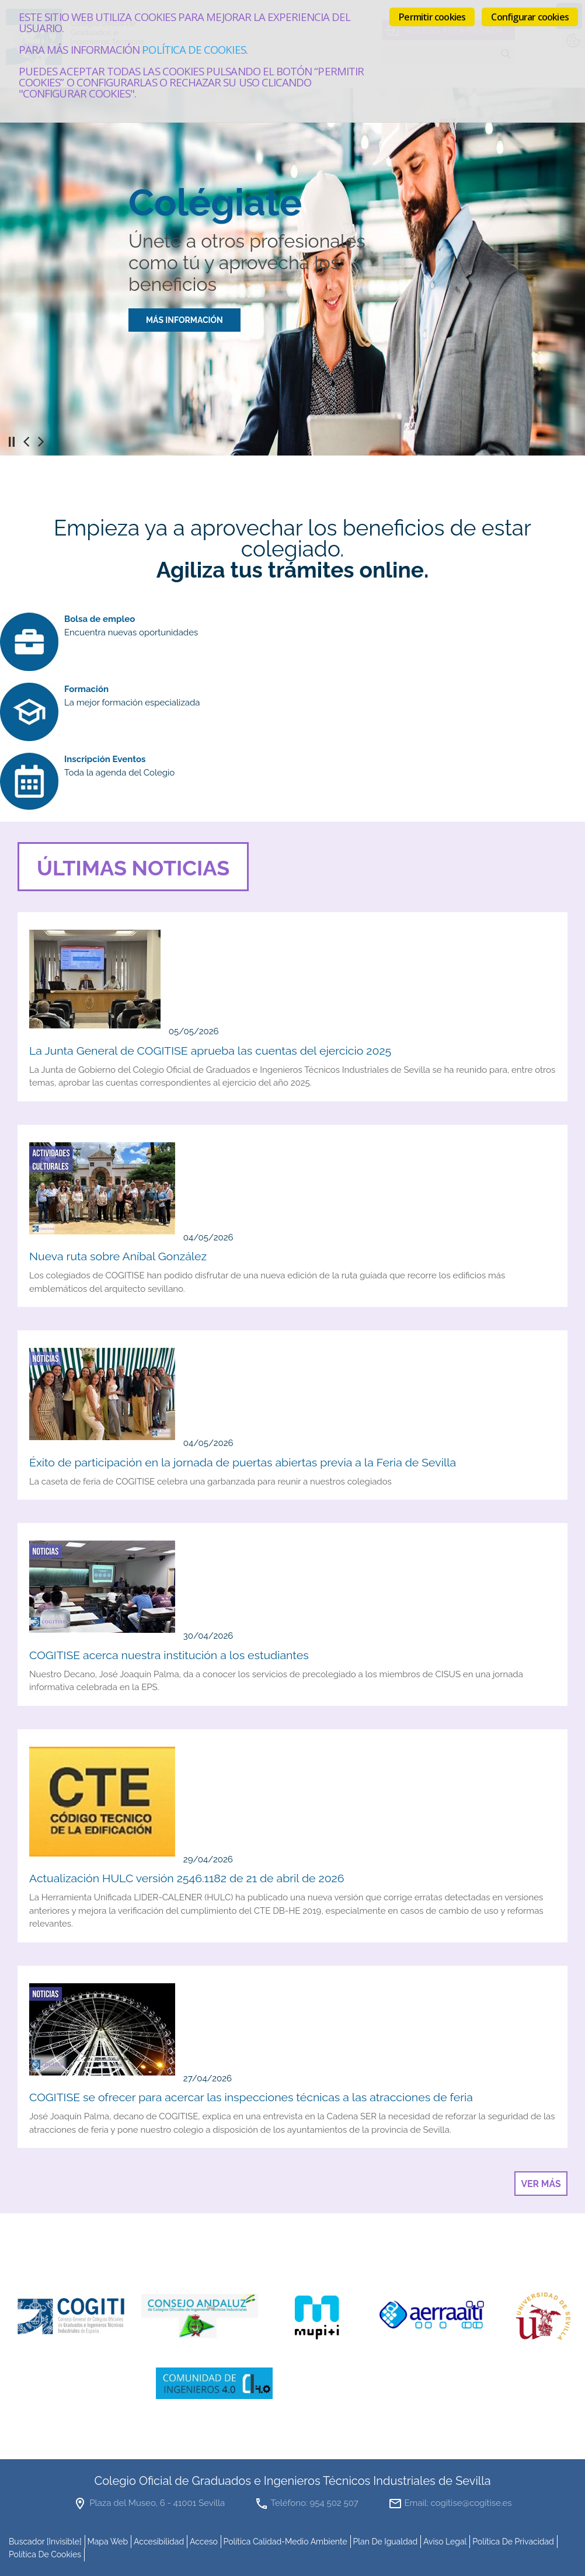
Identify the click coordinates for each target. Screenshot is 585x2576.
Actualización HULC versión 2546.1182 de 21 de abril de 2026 (186, 1878)
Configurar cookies (530, 17)
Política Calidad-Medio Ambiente (285, 2541)
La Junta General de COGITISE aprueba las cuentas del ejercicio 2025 (210, 1051)
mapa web (107, 2541)
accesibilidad (159, 2541)
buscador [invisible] (45, 2541)
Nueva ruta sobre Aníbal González (118, 1256)
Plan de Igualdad (385, 2541)
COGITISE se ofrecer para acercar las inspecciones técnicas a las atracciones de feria (251, 2097)
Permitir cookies (432, 17)
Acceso (204, 2541)
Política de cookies (193, 49)
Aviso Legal (445, 2541)
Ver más (540, 2183)
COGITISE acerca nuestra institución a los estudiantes (169, 1655)
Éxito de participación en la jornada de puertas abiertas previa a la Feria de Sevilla (242, 1462)
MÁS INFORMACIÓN (184, 320)
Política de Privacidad (513, 2541)
